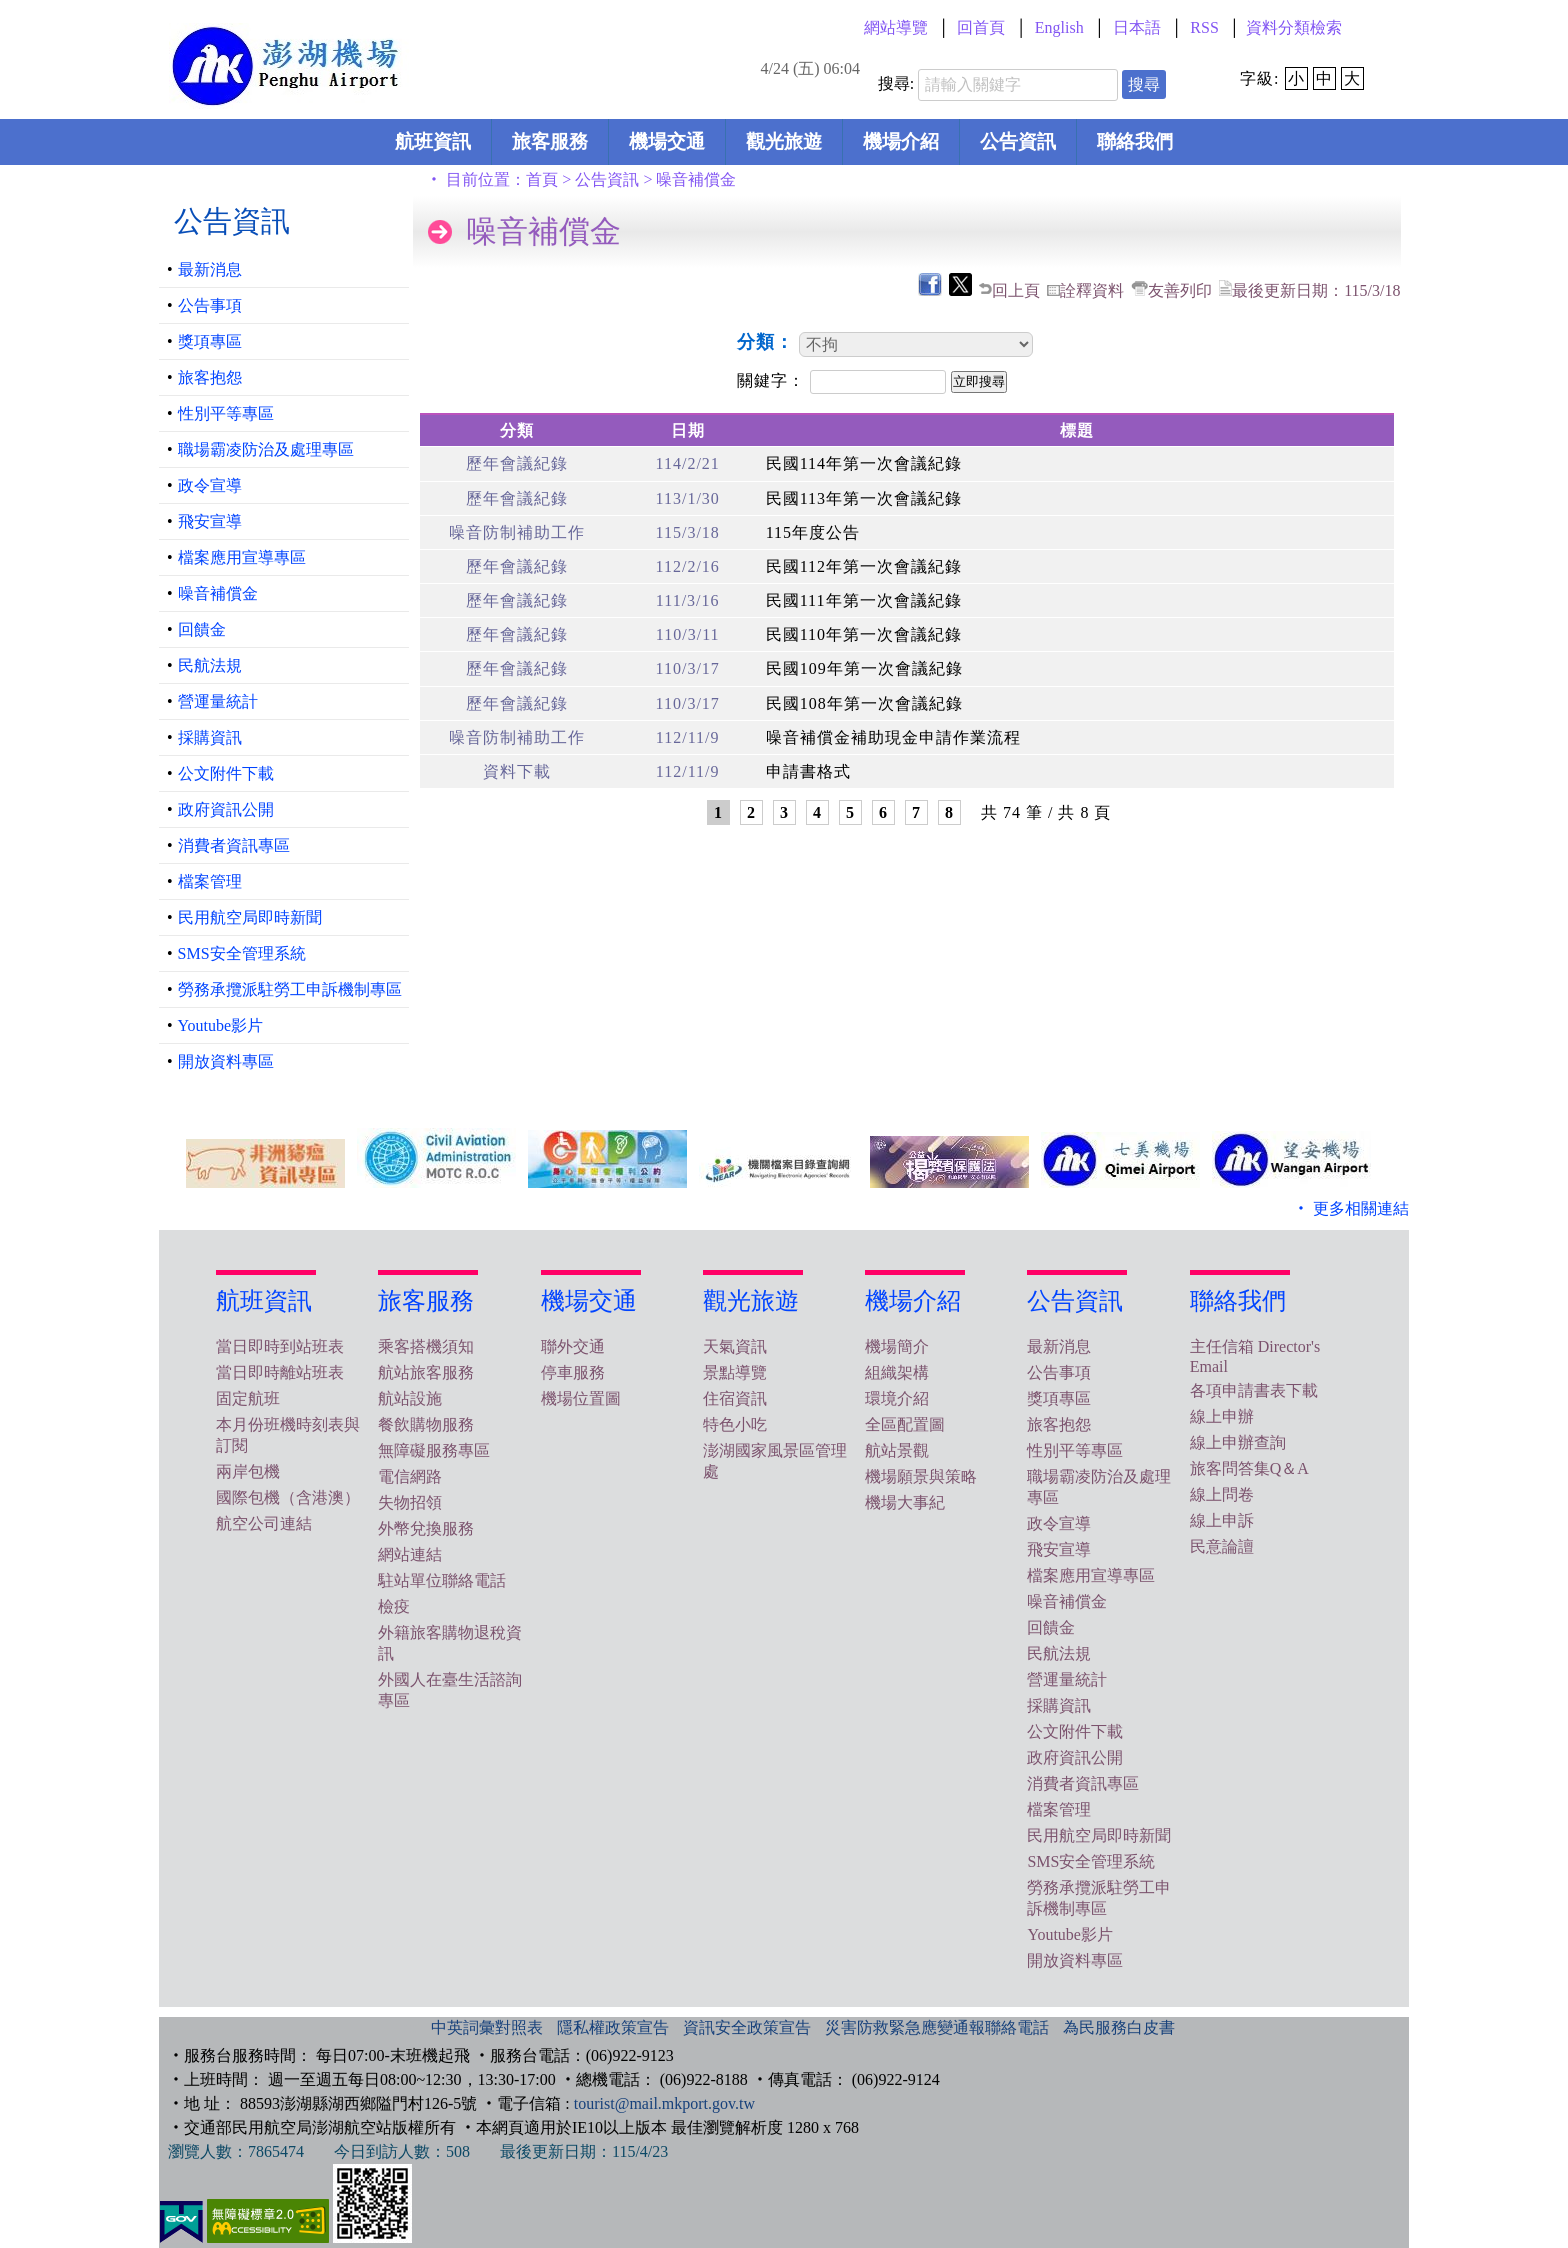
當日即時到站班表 (280, 1346)
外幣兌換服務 (426, 1528)
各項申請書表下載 (1254, 1390)
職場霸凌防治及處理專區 (266, 449)
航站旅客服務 (426, 1372)
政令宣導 (210, 485)
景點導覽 (735, 1372)
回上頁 (1016, 290)
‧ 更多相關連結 (1351, 1208)
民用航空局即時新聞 (250, 917)
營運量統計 (218, 701)
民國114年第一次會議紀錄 (864, 463)
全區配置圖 (905, 1424)
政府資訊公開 (226, 809)
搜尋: (896, 83)
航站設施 (410, 1398)
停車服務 (573, 1372)
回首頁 (981, 27)
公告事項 (210, 305)
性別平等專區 (226, 413)
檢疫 (394, 1606)
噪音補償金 (218, 593)
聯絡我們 (1135, 141)
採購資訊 (210, 737)
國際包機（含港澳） (288, 1497)
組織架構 (897, 1372)
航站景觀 (897, 1450)
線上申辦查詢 (1238, 1442)
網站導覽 (896, 27)
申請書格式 (808, 771)
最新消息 (210, 269)
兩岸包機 (248, 1471)
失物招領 (410, 1502)
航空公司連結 (264, 1523)
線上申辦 (1222, 1416)
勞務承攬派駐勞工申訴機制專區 (290, 989)
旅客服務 (550, 141)
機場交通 (667, 141)
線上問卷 (1222, 1494)
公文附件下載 (226, 773)
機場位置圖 (581, 1398)
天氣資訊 (735, 1346)
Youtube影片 (221, 1025)
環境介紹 (897, 1398)
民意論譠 (1222, 1546)
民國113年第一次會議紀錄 (864, 498)
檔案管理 (210, 881)
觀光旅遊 (784, 141)
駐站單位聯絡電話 (442, 1580)
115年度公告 (813, 532)
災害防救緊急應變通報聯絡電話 (937, 2027)
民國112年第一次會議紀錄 (864, 566)
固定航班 (248, 1398)
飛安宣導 (210, 521)
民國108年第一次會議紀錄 (864, 703)
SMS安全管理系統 (242, 953)
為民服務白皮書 (1119, 2027)
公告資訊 (1018, 141)
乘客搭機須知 (426, 1346)
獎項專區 (210, 341)
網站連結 (410, 1554)
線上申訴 (1222, 1520)
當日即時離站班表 (280, 1372)
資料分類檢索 (1294, 27)
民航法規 (210, 665)
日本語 (1137, 27)
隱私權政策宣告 (613, 2027)
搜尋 (1144, 84)
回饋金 (202, 629)
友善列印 (1180, 290)
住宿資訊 (735, 1398)
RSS (1204, 27)
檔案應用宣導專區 (242, 557)
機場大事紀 (905, 1502)
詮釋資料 (1092, 290)
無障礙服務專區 (434, 1450)
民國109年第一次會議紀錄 (864, 668)
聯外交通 (573, 1346)
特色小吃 (735, 1424)
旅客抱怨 (210, 377)
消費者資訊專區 (234, 845)
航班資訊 (433, 141)
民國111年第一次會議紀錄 (864, 600)
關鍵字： (773, 380)
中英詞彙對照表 (487, 2027)
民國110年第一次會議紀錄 (864, 634)
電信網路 (410, 1476)
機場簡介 (897, 1346)
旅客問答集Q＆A (1249, 1468)
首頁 (542, 179)
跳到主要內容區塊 (36, 6)
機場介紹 (901, 141)
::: (462, 27)
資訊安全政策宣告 (747, 2027)
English (1059, 27)
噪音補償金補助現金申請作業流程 (893, 737)
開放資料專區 (226, 1061)
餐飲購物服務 (426, 1424)
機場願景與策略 (921, 1476)
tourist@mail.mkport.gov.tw (664, 2103)
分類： (768, 342)
